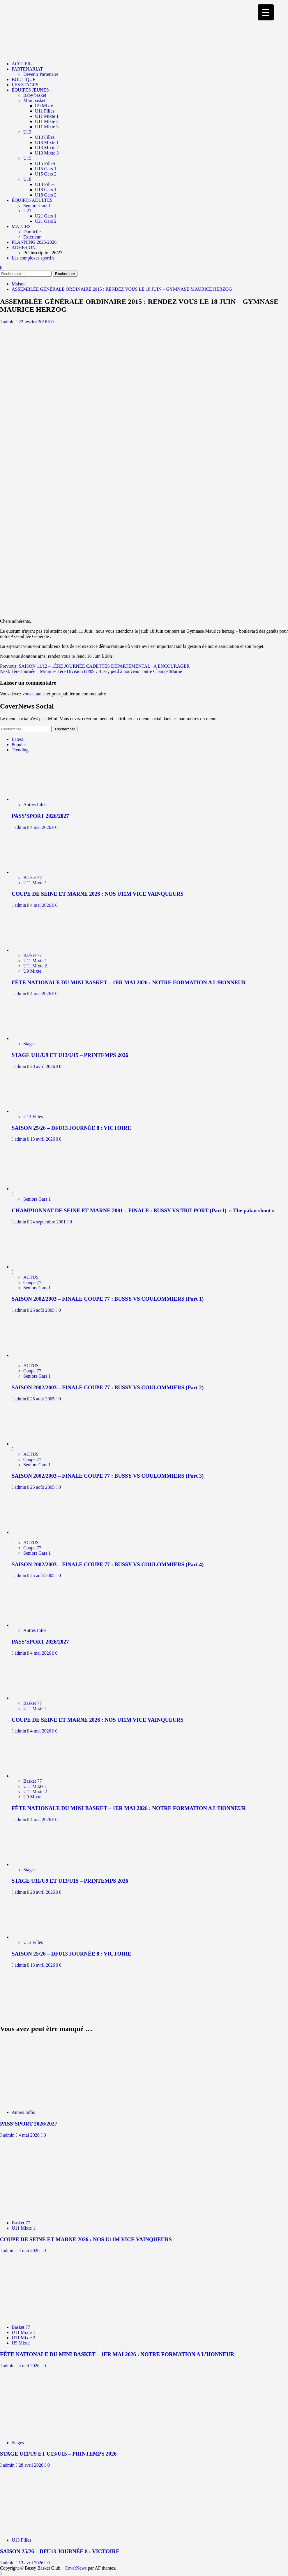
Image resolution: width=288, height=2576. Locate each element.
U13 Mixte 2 (47, 147)
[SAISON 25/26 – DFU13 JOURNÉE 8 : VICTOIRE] (37, 1111)
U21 (27, 210)
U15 (27, 158)
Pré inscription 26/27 (42, 252)
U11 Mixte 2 (47, 121)
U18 (27, 179)
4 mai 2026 (41, 827)
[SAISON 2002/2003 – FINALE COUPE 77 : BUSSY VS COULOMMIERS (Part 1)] (33, 1266)
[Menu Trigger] (266, 12)
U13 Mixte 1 (47, 142)
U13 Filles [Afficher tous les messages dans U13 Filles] (33, 1116)
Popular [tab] (19, 744)
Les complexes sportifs (33, 257)
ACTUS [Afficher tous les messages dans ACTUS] (30, 1277)
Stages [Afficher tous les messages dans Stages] (29, 1043)
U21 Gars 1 (45, 215)
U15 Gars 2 (45, 173)
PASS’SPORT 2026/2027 (40, 816)
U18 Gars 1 (45, 189)
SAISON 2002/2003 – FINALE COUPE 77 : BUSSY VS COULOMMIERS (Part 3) (108, 1476)
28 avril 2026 (43, 1066)
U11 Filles (44, 110)
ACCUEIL (22, 63)
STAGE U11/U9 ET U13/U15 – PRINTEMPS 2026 (70, 1055)
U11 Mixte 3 (47, 126)
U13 (27, 131)
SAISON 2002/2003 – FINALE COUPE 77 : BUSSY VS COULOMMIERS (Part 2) (108, 1387)
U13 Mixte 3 (47, 152)
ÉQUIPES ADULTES (32, 200)
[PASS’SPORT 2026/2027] (37, 799)
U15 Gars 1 (45, 168)
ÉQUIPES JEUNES (30, 89)
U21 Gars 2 (45, 221)
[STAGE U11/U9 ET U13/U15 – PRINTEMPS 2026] (37, 1038)
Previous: (95, 666)
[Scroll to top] (1, 2573)
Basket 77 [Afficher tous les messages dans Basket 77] (32, 877)
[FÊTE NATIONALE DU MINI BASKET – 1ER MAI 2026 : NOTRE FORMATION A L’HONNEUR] (37, 950)
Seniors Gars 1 (37, 205)
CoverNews (76, 2568)
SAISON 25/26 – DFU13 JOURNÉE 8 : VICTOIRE (71, 1128)
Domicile (32, 231)
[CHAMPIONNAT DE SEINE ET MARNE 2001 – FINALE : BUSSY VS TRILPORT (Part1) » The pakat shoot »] (33, 1188)
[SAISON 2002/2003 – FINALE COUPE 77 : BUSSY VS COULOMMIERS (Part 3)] (33, 1443)
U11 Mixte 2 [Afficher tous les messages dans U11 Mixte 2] (35, 965)
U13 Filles (44, 137)
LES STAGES (25, 84)
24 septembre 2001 (48, 1221)
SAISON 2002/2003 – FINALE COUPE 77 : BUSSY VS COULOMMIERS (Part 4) (108, 1564)
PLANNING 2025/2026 (34, 242)
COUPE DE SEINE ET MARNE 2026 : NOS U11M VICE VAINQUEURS (97, 894)
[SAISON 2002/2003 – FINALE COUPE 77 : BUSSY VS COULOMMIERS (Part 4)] (33, 1532)
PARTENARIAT (27, 68)
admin (9, 321)
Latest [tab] (17, 739)
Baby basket (34, 95)
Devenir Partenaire (40, 74)
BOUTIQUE (24, 79)
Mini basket (34, 100)
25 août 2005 (43, 1310)
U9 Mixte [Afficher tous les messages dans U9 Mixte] (32, 971)
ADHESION (24, 247)
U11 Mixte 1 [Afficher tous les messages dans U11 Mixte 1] (35, 882)
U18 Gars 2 (45, 194)
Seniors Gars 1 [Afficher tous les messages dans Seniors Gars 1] (37, 1199)
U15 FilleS (45, 163)
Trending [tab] (20, 749)
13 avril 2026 (43, 1139)
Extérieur (32, 236)
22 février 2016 (34, 321)
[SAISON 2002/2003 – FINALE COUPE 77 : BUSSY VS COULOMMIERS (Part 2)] (33, 1355)
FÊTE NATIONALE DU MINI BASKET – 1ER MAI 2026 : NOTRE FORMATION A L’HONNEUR (129, 982)
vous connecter (36, 693)
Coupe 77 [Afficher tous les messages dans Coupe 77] (32, 1282)
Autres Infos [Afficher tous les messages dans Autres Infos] (35, 804)
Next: (91, 671)
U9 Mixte (44, 105)
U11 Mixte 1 (47, 116)
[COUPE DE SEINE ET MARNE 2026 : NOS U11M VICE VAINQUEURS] (37, 872)
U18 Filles (44, 184)
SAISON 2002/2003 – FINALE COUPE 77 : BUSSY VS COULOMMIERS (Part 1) (108, 1299)
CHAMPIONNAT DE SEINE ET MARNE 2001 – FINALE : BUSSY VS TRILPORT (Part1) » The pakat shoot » (143, 1210)
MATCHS (21, 226)
